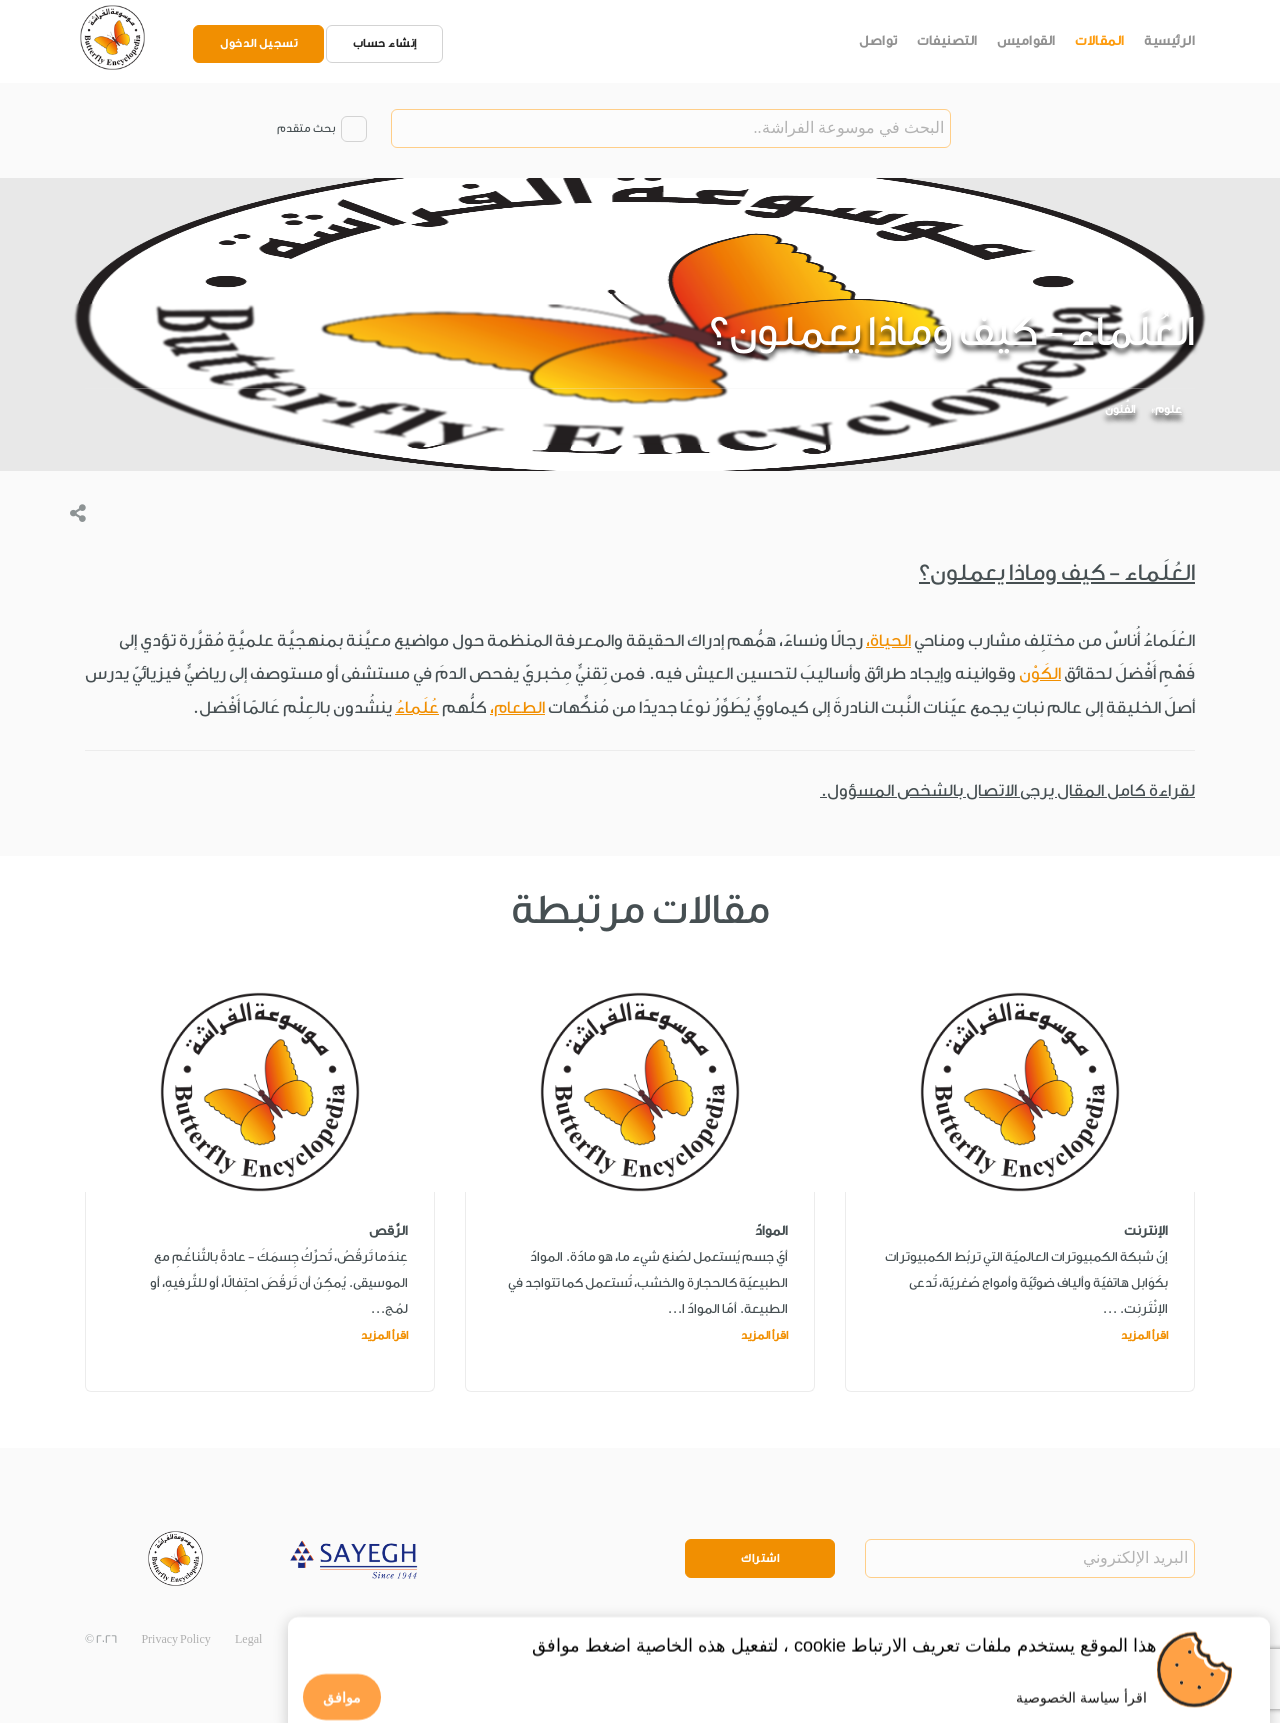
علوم (1168, 409)
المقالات (1100, 40)
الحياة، (888, 640)
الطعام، (517, 707)
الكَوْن (1040, 673)
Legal (248, 1639)
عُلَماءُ (417, 707)
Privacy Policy (175, 1639)
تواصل (878, 40)
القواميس (1026, 40)
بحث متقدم (306, 128)
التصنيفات (947, 40)
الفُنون (1120, 409)
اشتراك (760, 1558)
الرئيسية (1169, 40)
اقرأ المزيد (1144, 1335)
